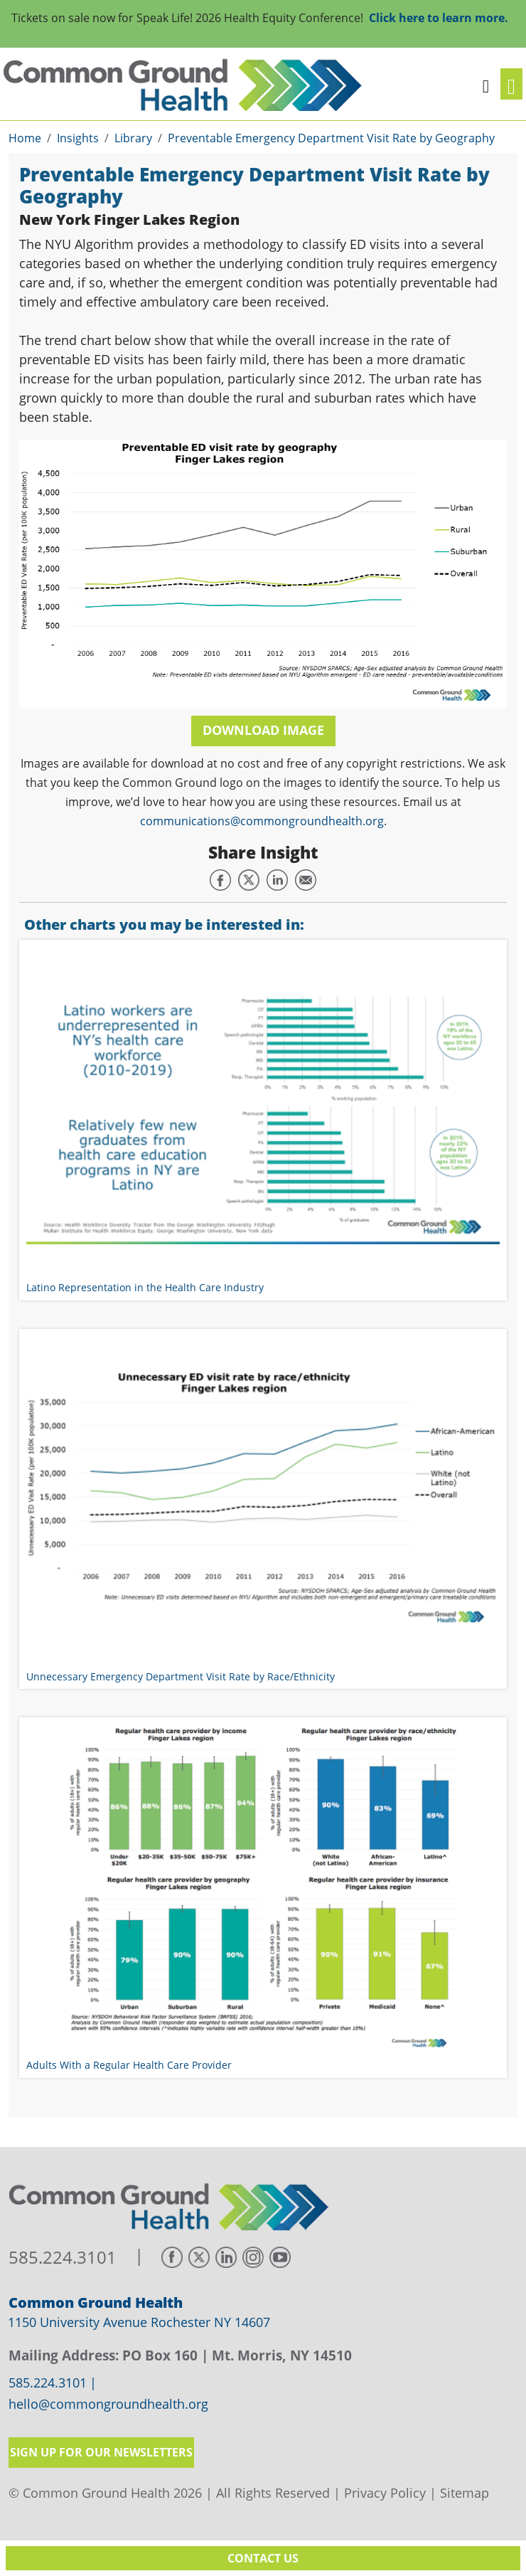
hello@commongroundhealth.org (108, 2404)
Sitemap (464, 2492)
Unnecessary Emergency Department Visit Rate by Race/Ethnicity (180, 1676)
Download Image (263, 729)
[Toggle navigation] (511, 84)
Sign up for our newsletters (101, 2452)
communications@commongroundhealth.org (262, 821)
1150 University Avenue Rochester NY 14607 (139, 2322)
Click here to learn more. (438, 18)
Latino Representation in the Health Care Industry (145, 1287)
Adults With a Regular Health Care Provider (129, 2065)
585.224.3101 (63, 2257)
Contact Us (263, 2558)
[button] (486, 84)
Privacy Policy (385, 2492)
